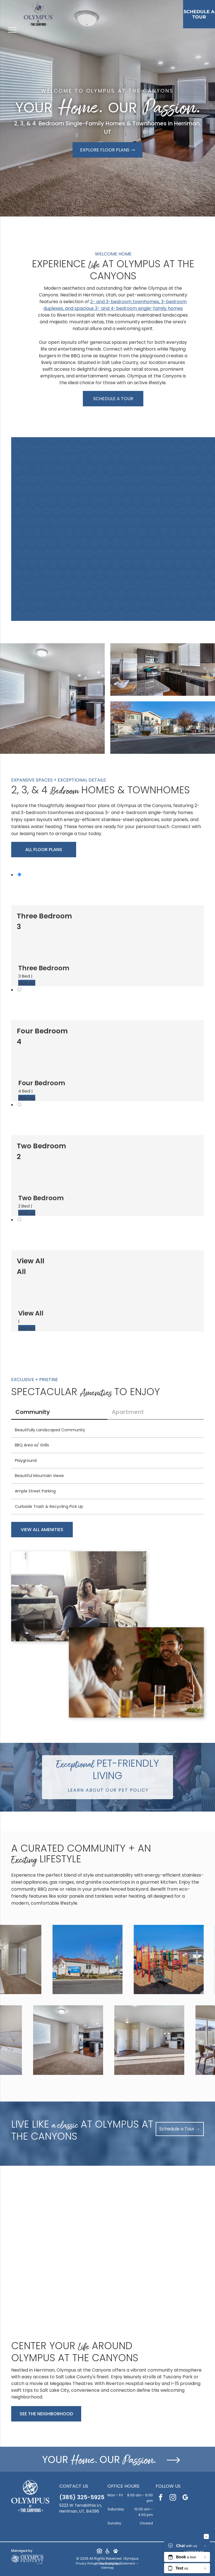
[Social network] (99, 2552)
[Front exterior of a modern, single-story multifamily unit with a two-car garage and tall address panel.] (145, 562)
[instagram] (173, 2498)
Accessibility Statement (117, 2563)
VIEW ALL (26, 983)
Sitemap (107, 2568)
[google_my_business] (185, 2498)
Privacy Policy (86, 2563)
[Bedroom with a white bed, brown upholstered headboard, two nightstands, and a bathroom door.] (145, 495)
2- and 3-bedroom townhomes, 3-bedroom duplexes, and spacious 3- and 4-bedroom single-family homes (115, 305)
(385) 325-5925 (81, 2497)
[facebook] (160, 2498)
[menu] (12, 30)
